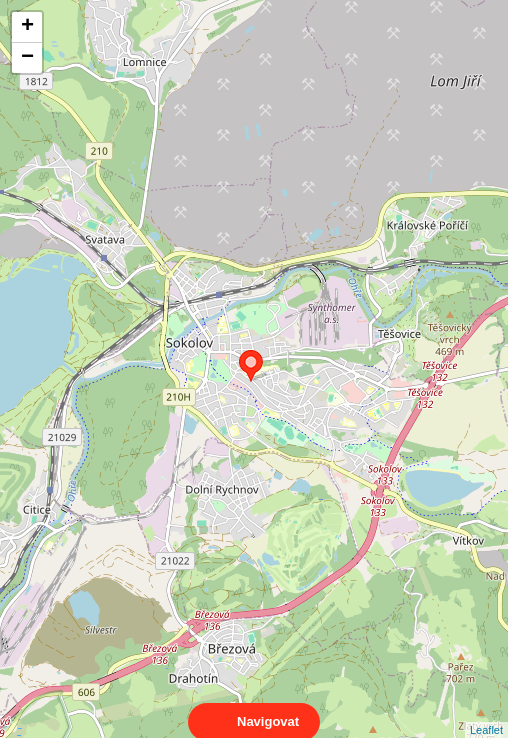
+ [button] (27, 27)
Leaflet (486, 712)
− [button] (27, 58)
